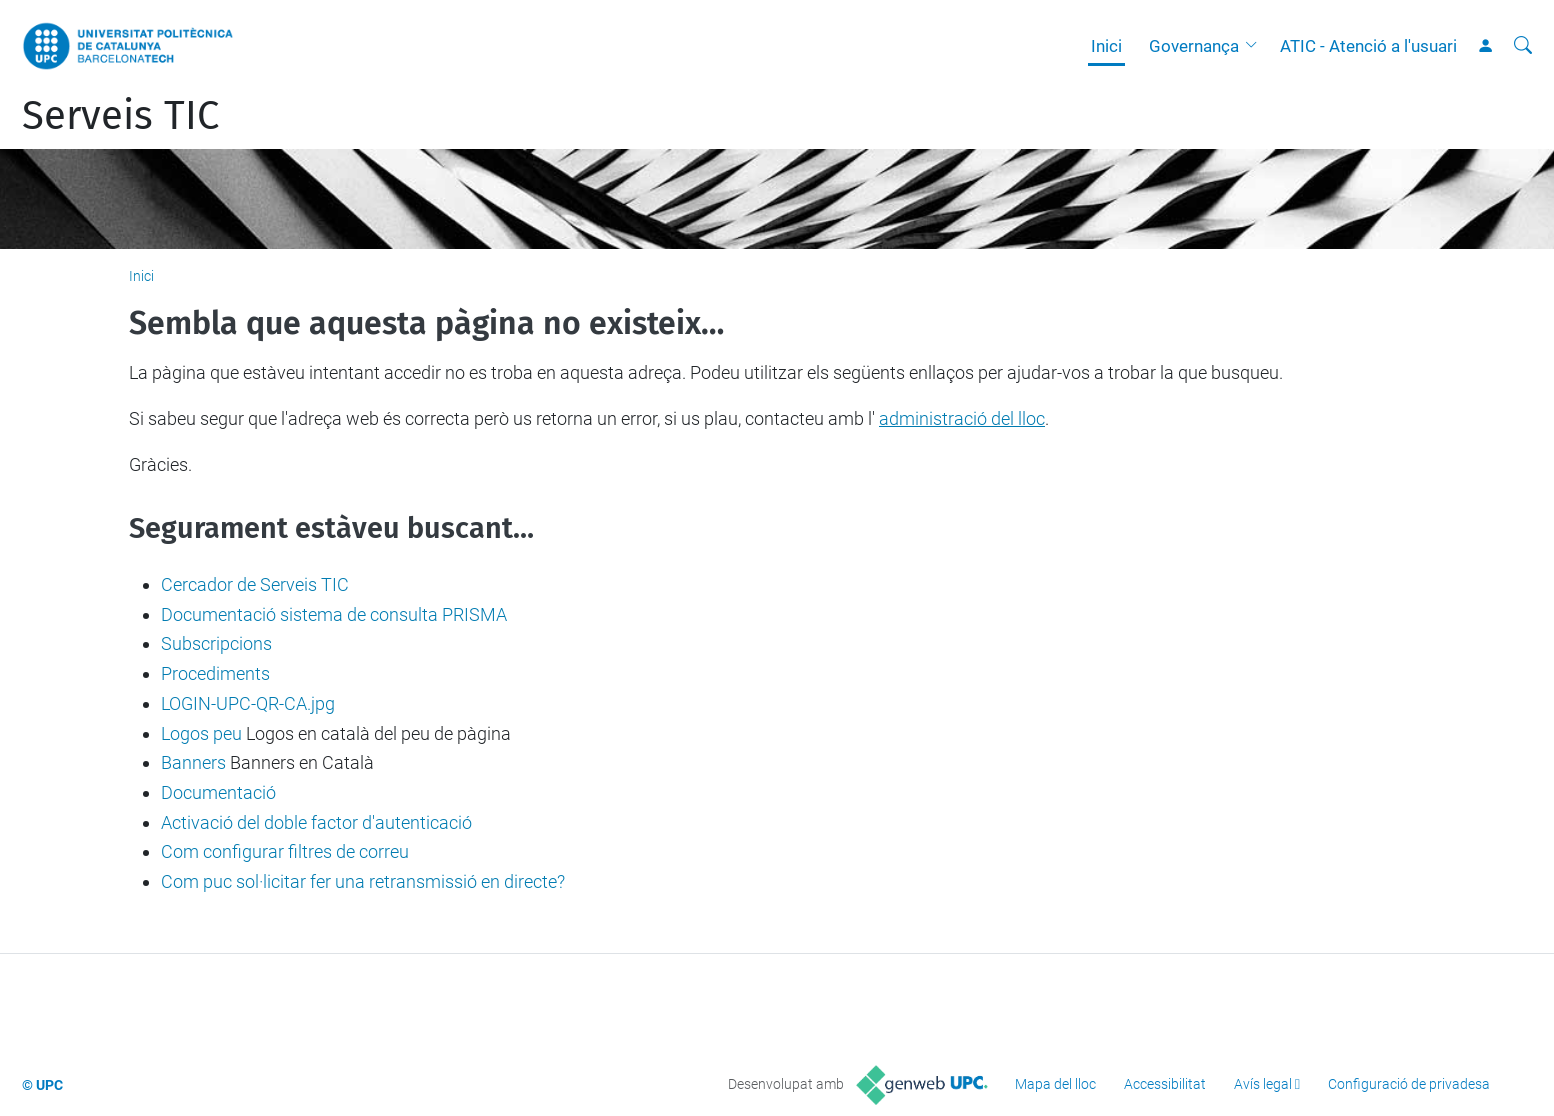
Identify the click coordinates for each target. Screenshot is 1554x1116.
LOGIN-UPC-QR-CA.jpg (248, 703)
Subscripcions (216, 643)
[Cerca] (1523, 46)
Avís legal (1263, 1084)
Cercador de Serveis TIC (255, 584)
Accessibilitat (1165, 1084)
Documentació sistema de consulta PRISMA (334, 614)
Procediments (215, 673)
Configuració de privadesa (1409, 1084)
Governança (1194, 46)
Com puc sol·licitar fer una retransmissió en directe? (363, 881)
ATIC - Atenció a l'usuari (1368, 46)
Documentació (218, 792)
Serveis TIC (120, 116)
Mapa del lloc (1055, 1084)
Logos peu (201, 733)
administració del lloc (962, 418)
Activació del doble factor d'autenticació (316, 822)
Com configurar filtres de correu (285, 851)
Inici (1106, 46)
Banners (193, 762)
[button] (1256, 46)
